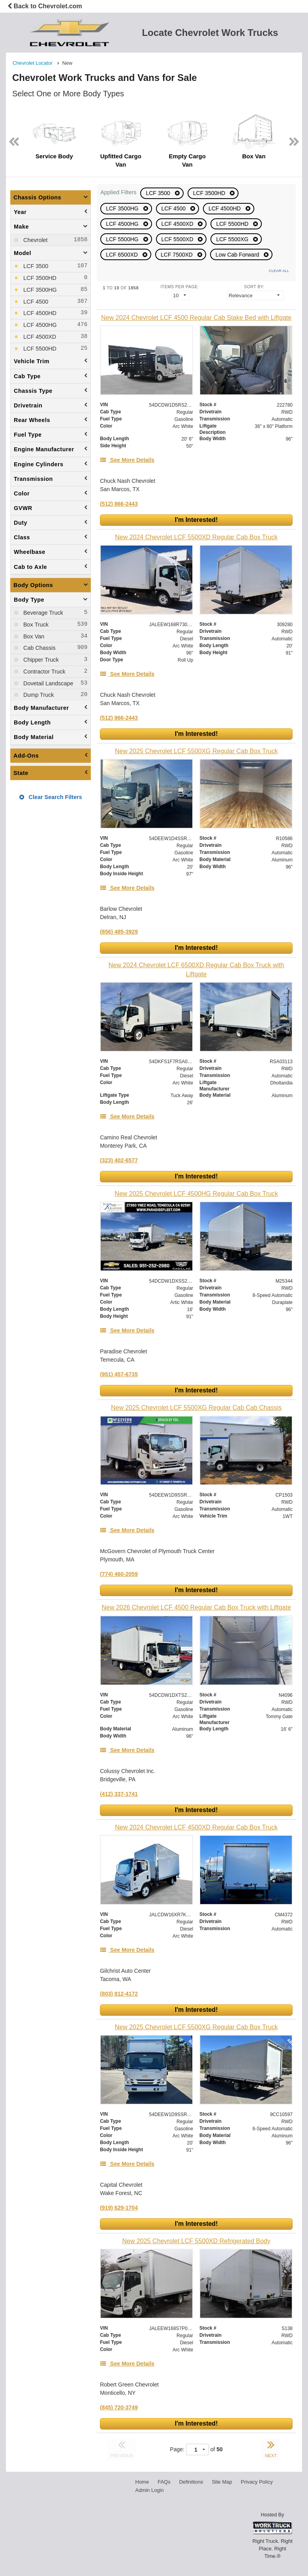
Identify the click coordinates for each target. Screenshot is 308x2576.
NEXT (271, 2448)
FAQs (164, 2482)
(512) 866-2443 (119, 504)
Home (142, 2482)
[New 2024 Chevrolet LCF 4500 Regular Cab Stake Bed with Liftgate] (196, 317)
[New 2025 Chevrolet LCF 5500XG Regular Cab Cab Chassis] (196, 1407)
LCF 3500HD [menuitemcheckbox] (39, 278)
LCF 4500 (174, 208)
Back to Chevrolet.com (45, 6)
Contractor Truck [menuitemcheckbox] (43, 671)
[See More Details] (127, 460)
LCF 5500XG (233, 239)
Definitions (191, 2482)
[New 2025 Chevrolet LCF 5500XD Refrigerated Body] (196, 2241)
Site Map (222, 2482)
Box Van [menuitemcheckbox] (33, 636)
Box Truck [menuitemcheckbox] (35, 624)
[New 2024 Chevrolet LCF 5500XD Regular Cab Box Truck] (196, 537)
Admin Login (149, 2490)
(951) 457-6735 (119, 1374)
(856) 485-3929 (119, 932)
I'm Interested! (196, 519)
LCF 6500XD (122, 254)
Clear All (279, 270)
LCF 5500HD (233, 224)
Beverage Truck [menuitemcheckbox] (42, 613)
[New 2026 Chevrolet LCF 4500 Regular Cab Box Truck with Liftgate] (196, 1607)
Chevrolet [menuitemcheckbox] (35, 240)
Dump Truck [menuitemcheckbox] (38, 695)
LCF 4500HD (225, 208)
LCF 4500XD (178, 224)
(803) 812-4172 (119, 1994)
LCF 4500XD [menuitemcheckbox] (39, 337)
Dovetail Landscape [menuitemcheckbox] (47, 683)
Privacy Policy (257, 2482)
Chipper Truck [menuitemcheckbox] (40, 660)
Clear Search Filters (50, 797)
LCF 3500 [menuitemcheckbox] (35, 266)
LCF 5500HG (123, 239)
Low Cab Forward (238, 254)
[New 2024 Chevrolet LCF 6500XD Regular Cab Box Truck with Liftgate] (196, 970)
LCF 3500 (158, 193)
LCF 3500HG (123, 208)
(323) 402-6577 (119, 1160)
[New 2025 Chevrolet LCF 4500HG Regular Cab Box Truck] (196, 1193)
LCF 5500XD (178, 239)
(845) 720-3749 (119, 2407)
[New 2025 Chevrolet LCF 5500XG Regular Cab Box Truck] (196, 751)
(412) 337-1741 (119, 1794)
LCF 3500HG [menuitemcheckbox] (39, 290)
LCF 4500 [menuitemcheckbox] (35, 301)
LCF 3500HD (210, 193)
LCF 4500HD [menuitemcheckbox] (39, 313)
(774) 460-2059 (119, 1574)
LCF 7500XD (177, 254)
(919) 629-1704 (119, 2208)
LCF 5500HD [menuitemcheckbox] (39, 348)
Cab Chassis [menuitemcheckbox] (39, 648)
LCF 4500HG (123, 224)
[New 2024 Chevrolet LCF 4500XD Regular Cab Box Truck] (196, 1827)
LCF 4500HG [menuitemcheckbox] (39, 325)
